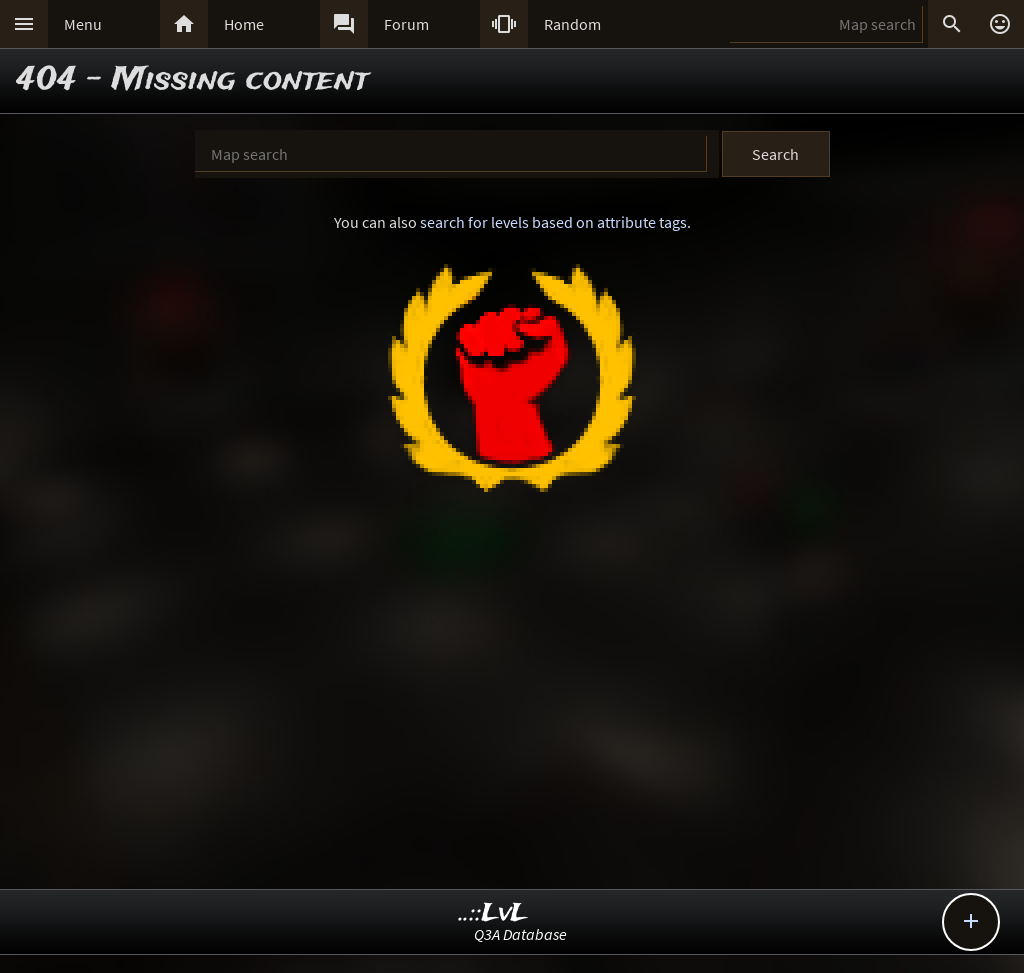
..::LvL (493, 913)
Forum (406, 24)
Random (572, 24)
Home (244, 24)
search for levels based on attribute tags (553, 222)
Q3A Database (520, 934)
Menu (83, 24)
